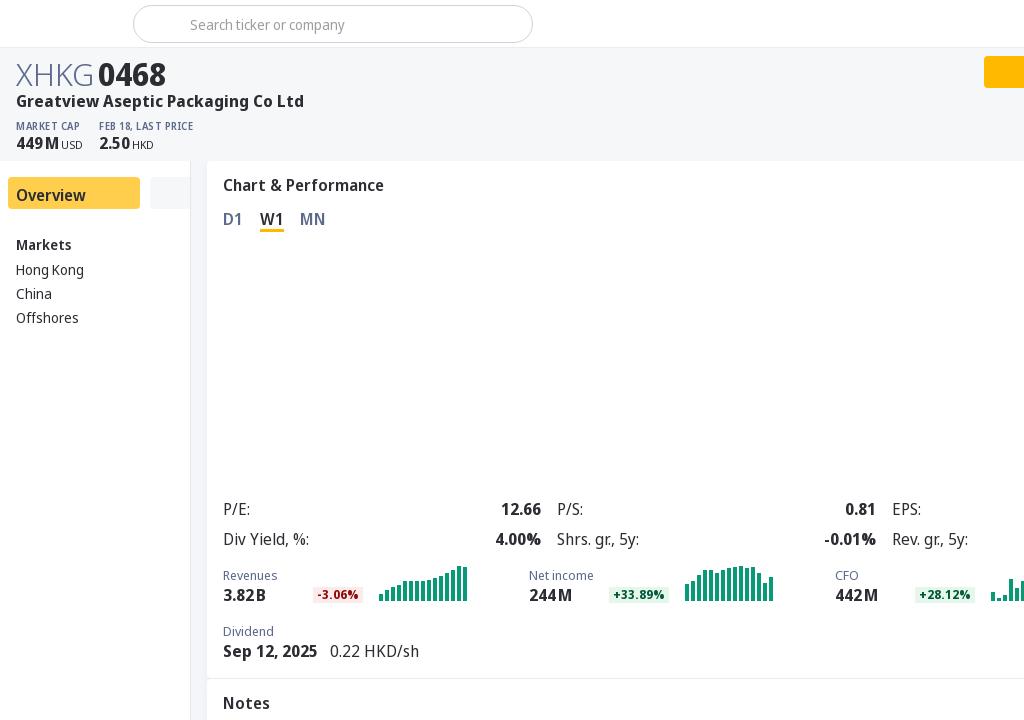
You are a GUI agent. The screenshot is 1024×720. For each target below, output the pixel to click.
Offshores (47, 317)
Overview (51, 195)
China (34, 293)
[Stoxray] (64, 24)
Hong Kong (50, 269)
